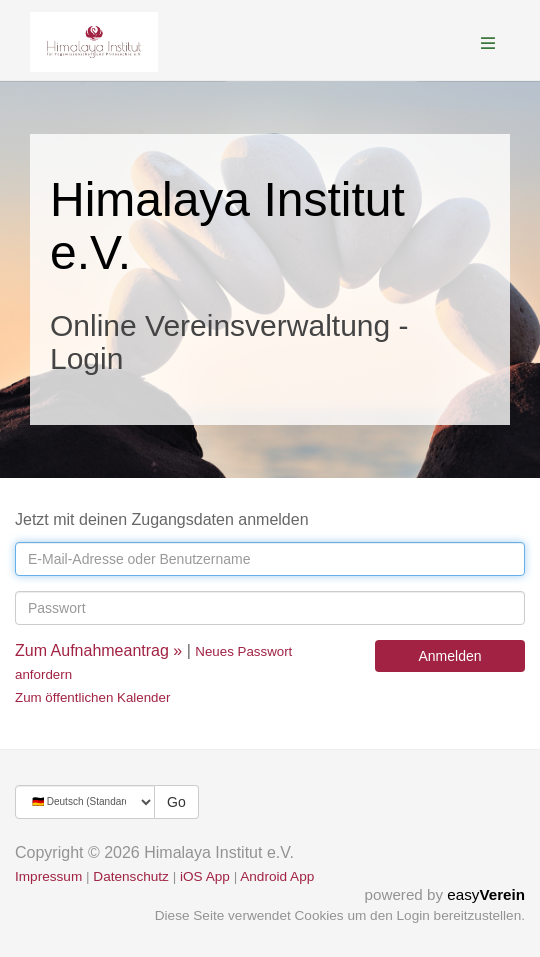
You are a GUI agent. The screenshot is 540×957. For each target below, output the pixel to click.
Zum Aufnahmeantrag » (98, 650)
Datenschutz (131, 876)
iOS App (205, 876)
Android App (277, 876)
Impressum (48, 876)
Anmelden (449, 656)
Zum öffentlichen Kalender (92, 697)
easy (486, 894)
